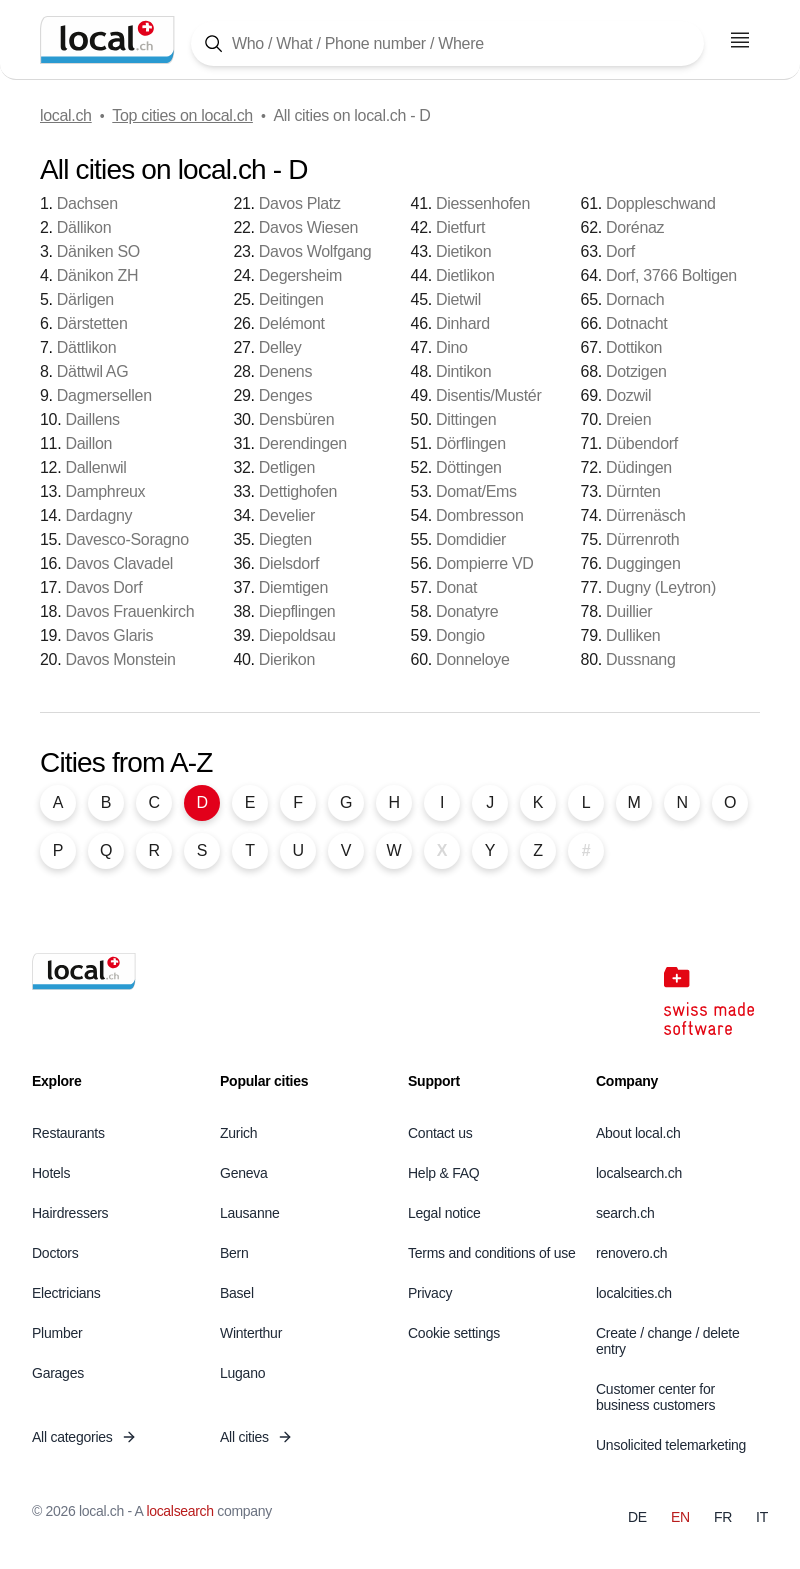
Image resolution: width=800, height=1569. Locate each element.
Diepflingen (297, 611)
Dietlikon (465, 275)
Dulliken (633, 635)
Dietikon (463, 251)
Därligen (85, 299)
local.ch (66, 115)
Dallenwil (95, 467)
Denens (285, 371)
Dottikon (634, 347)
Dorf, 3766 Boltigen (671, 275)
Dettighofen (298, 491)
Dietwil (458, 299)
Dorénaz (635, 227)
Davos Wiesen (308, 227)
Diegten (285, 539)
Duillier (629, 611)
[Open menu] (740, 40)
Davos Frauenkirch (129, 611)
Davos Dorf (103, 587)
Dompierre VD (485, 563)
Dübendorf (642, 443)
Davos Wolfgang (315, 251)
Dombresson (480, 515)
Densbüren (296, 419)
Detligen (287, 467)
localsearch (179, 1511)
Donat (456, 587)
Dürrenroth (642, 539)
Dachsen (87, 203)
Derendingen (303, 443)
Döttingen (469, 467)
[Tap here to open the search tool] (447, 43)
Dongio (460, 635)
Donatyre (467, 611)
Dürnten (633, 491)
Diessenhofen (483, 203)
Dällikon (84, 227)
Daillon (88, 443)
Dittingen (466, 419)
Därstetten (92, 323)
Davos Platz (300, 203)
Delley (280, 347)
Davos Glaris (109, 635)
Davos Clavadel (119, 563)
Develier (287, 515)
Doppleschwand (661, 203)
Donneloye (473, 659)
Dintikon (463, 371)
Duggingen (643, 563)
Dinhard (463, 323)
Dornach (635, 299)
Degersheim (300, 275)
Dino (452, 347)
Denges (285, 395)
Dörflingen (471, 443)
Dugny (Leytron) (661, 587)
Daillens (92, 419)
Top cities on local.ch (182, 115)
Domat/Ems (476, 491)
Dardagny (98, 515)
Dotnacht (636, 323)
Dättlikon (86, 347)
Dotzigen (636, 371)
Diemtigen (293, 587)
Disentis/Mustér (488, 395)
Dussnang (641, 659)
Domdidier (471, 539)
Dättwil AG (93, 371)
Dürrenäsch (646, 515)
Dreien (628, 419)
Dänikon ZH (97, 275)
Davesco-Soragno (126, 539)
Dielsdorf (289, 563)
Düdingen (639, 467)
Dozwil (628, 395)
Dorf (620, 251)
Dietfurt (460, 227)
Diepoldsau (297, 635)
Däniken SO (98, 251)
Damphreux (105, 491)
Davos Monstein (120, 659)
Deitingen (291, 299)
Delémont (292, 323)
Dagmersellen (104, 395)
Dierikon (287, 659)
